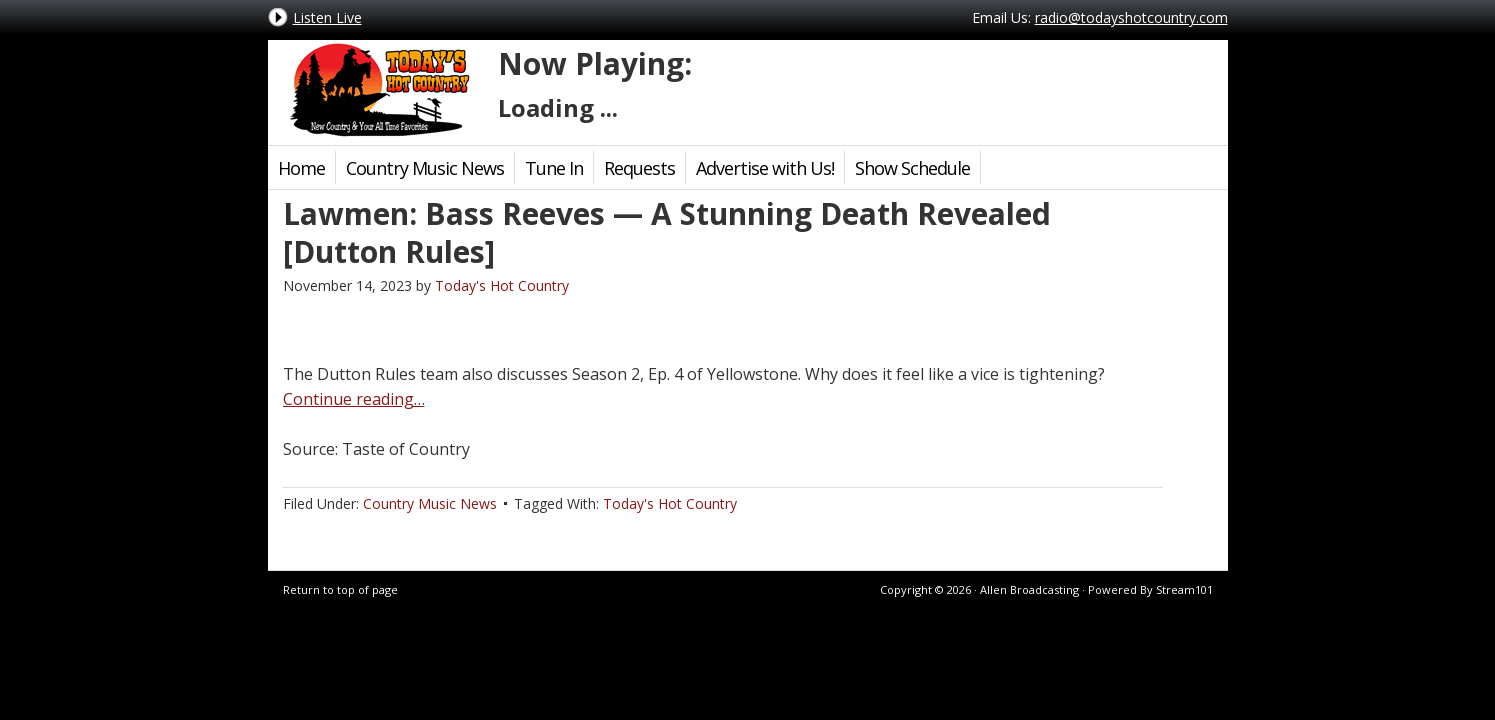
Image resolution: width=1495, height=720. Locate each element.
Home (301, 168)
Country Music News (425, 168)
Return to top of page (340, 589)
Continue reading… (354, 399)
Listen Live (327, 17)
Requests (639, 168)
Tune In (554, 168)
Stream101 (1184, 589)
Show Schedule (912, 168)
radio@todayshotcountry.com (1131, 17)
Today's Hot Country (378, 90)
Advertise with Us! (765, 168)
